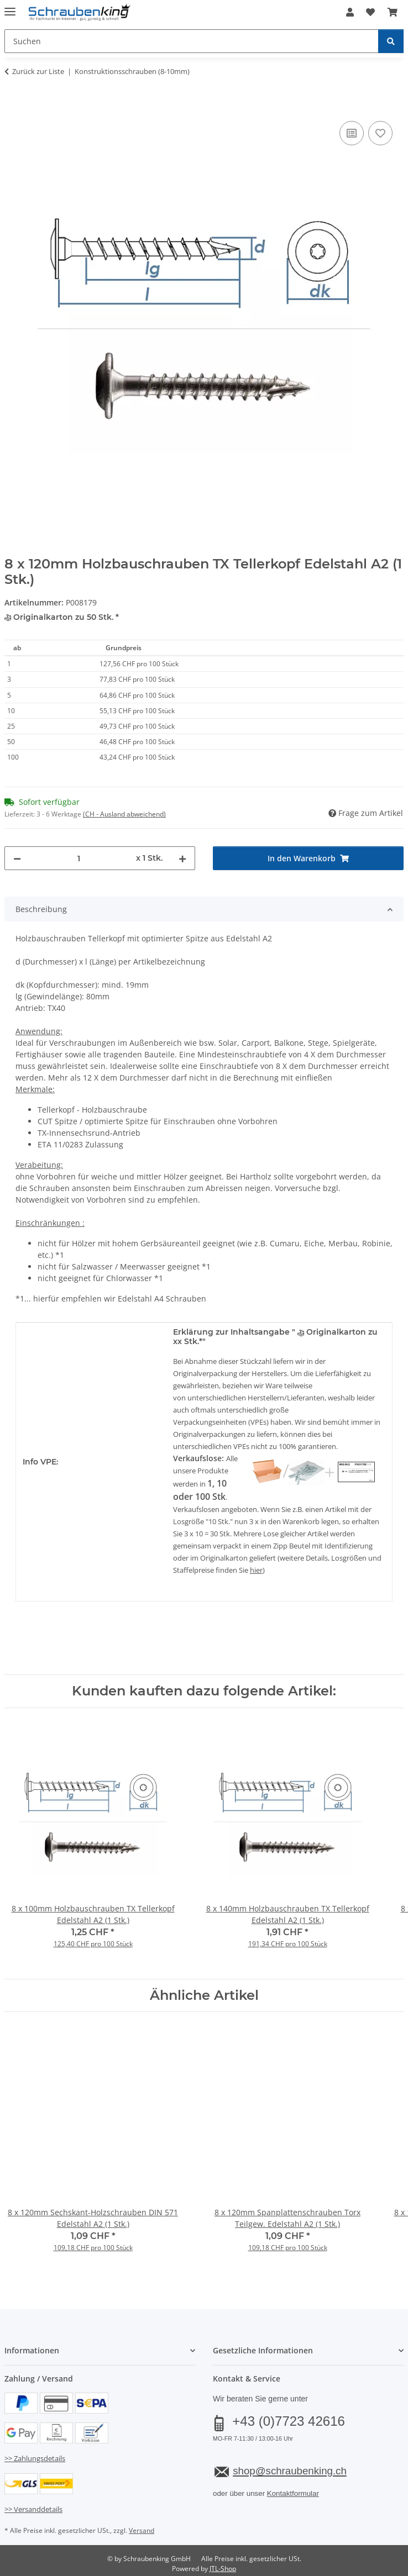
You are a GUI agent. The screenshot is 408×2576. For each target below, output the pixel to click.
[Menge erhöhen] (182, 858)
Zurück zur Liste (38, 71)
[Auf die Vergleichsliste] (351, 133)
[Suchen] (391, 41)
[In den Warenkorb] (13, 106)
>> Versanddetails (33, 2509)
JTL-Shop (223, 2568)
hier (256, 1570)
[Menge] (78, 858)
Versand (141, 2530)
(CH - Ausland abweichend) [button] (124, 814)
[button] (350, 12)
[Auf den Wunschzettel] (380, 133)
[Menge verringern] (17, 858)
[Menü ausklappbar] (9, 7)
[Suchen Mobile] (191, 41)
